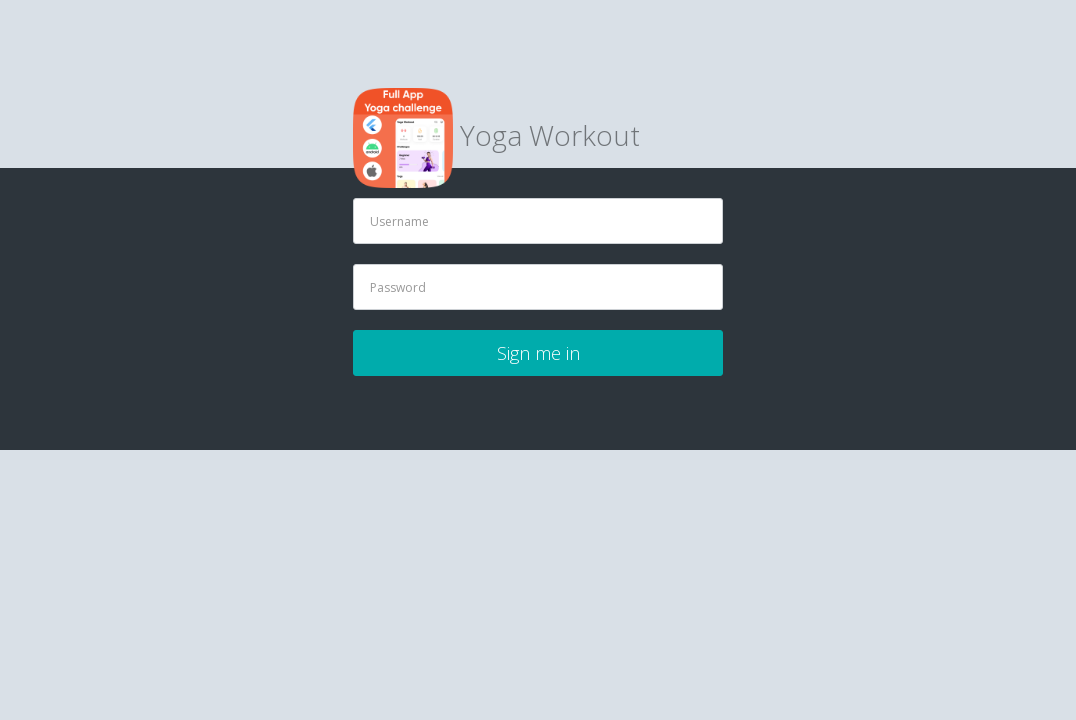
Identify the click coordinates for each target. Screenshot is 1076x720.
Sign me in (538, 353)
